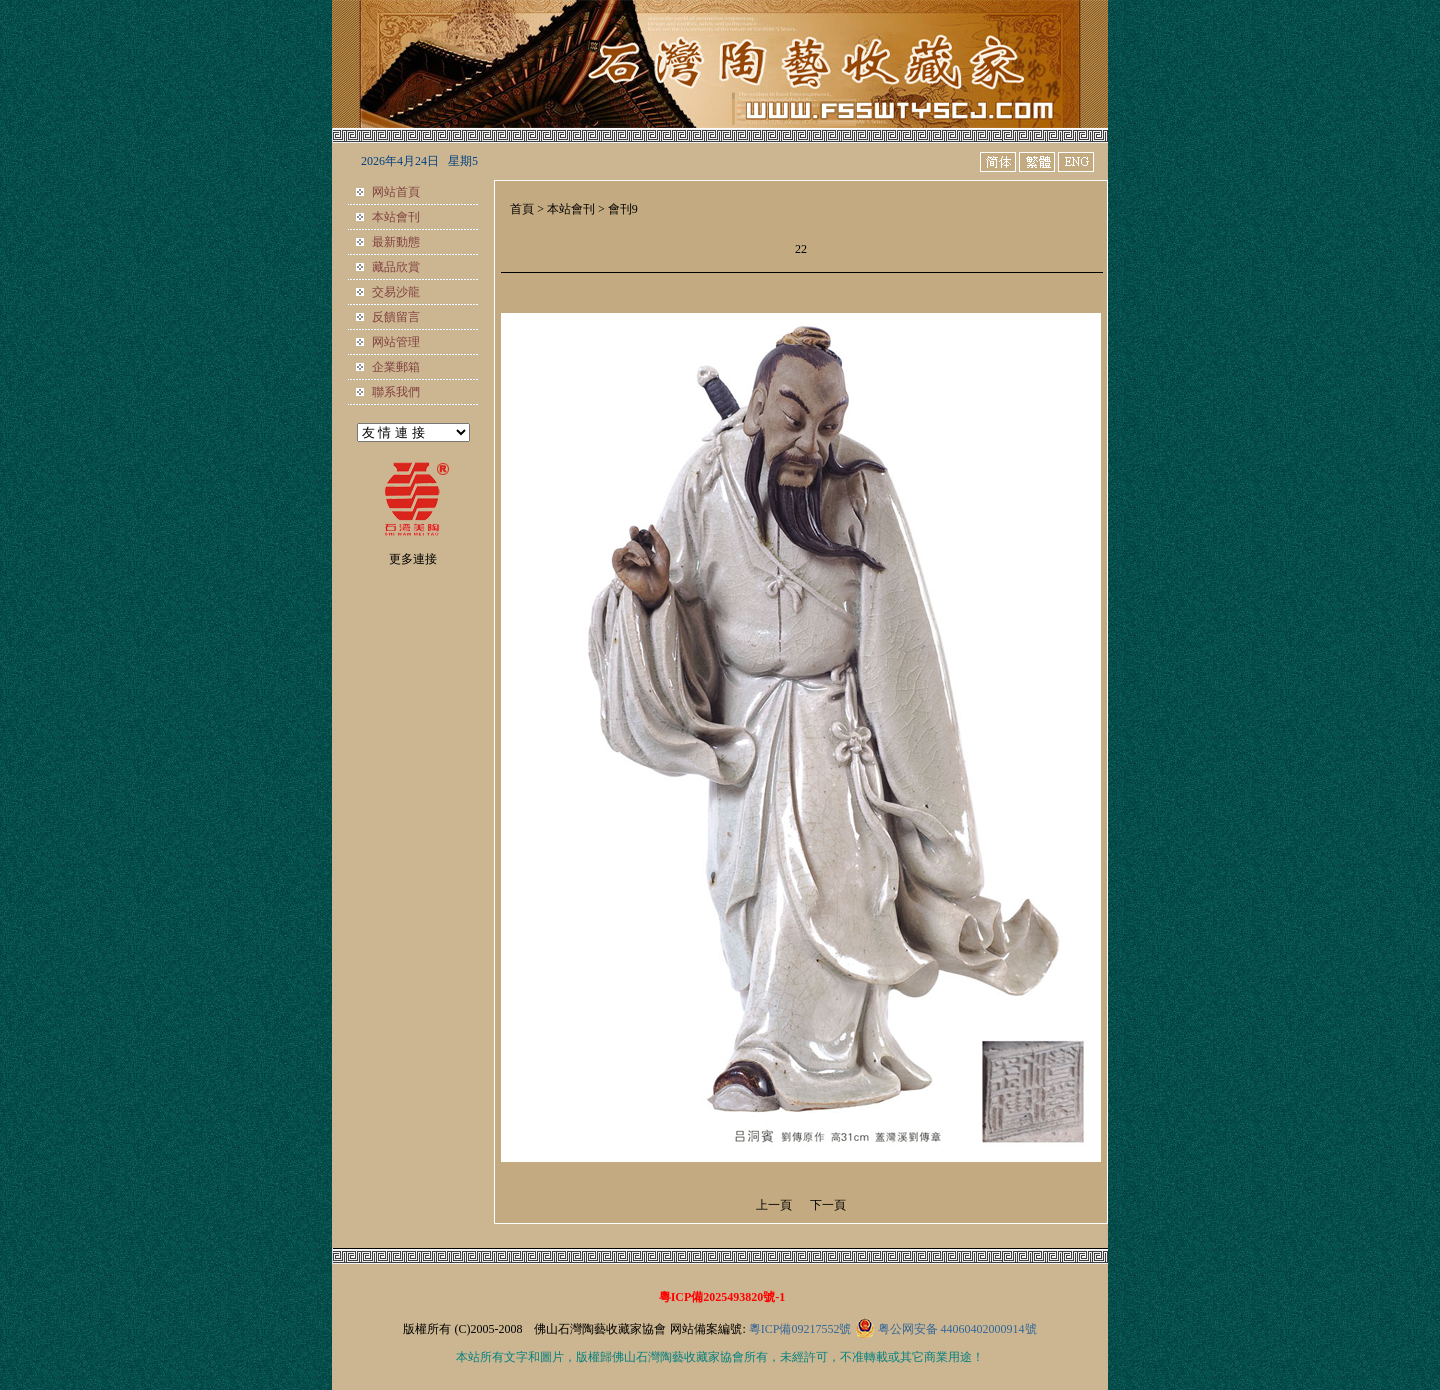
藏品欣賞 (396, 267)
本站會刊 (396, 217)
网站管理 (396, 342)
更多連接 (413, 559)
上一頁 (774, 1205)
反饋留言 (396, 317)
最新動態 (396, 242)
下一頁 (828, 1205)
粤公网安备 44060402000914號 (957, 1329)
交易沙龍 (396, 292)
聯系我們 (396, 392)
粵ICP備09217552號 (800, 1329)
